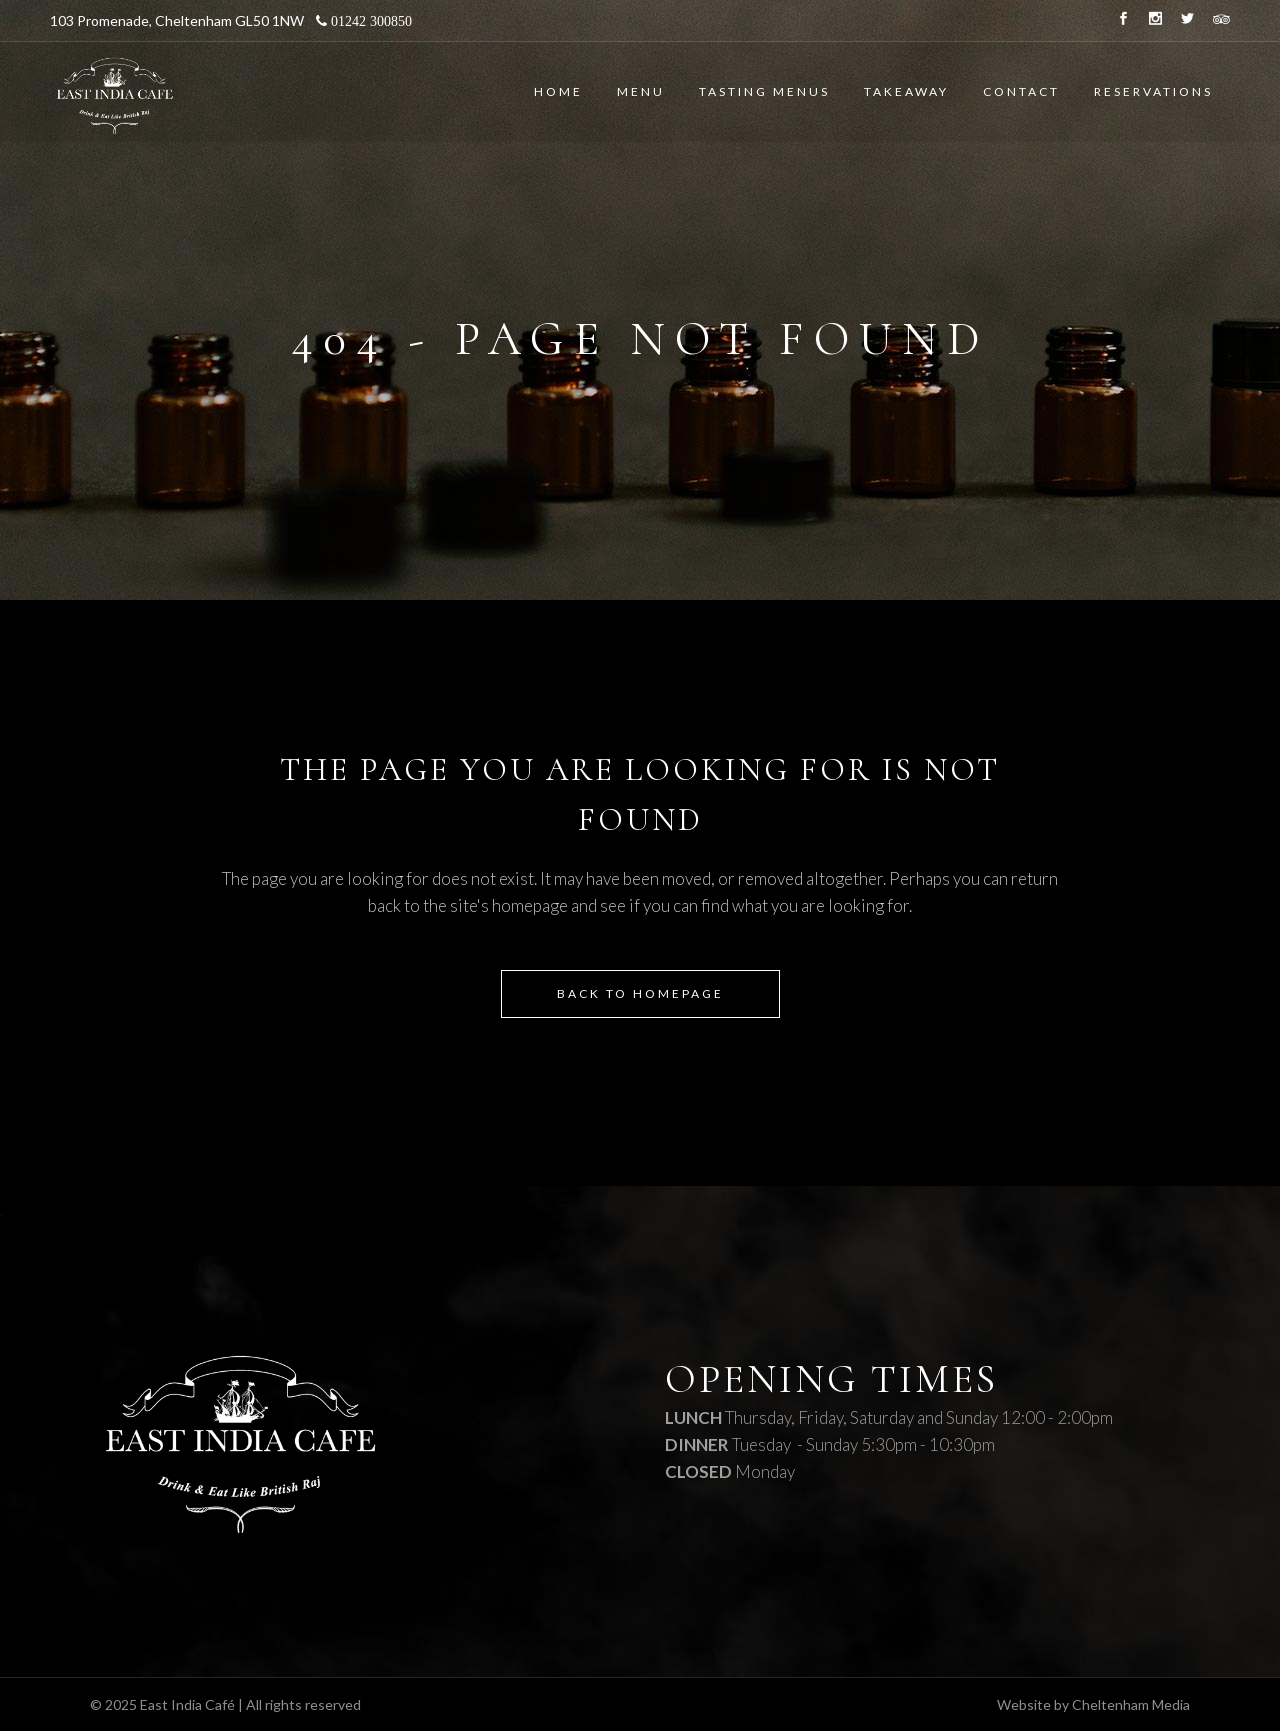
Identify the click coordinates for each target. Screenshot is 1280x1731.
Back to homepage (640, 993)
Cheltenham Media (1131, 1704)
